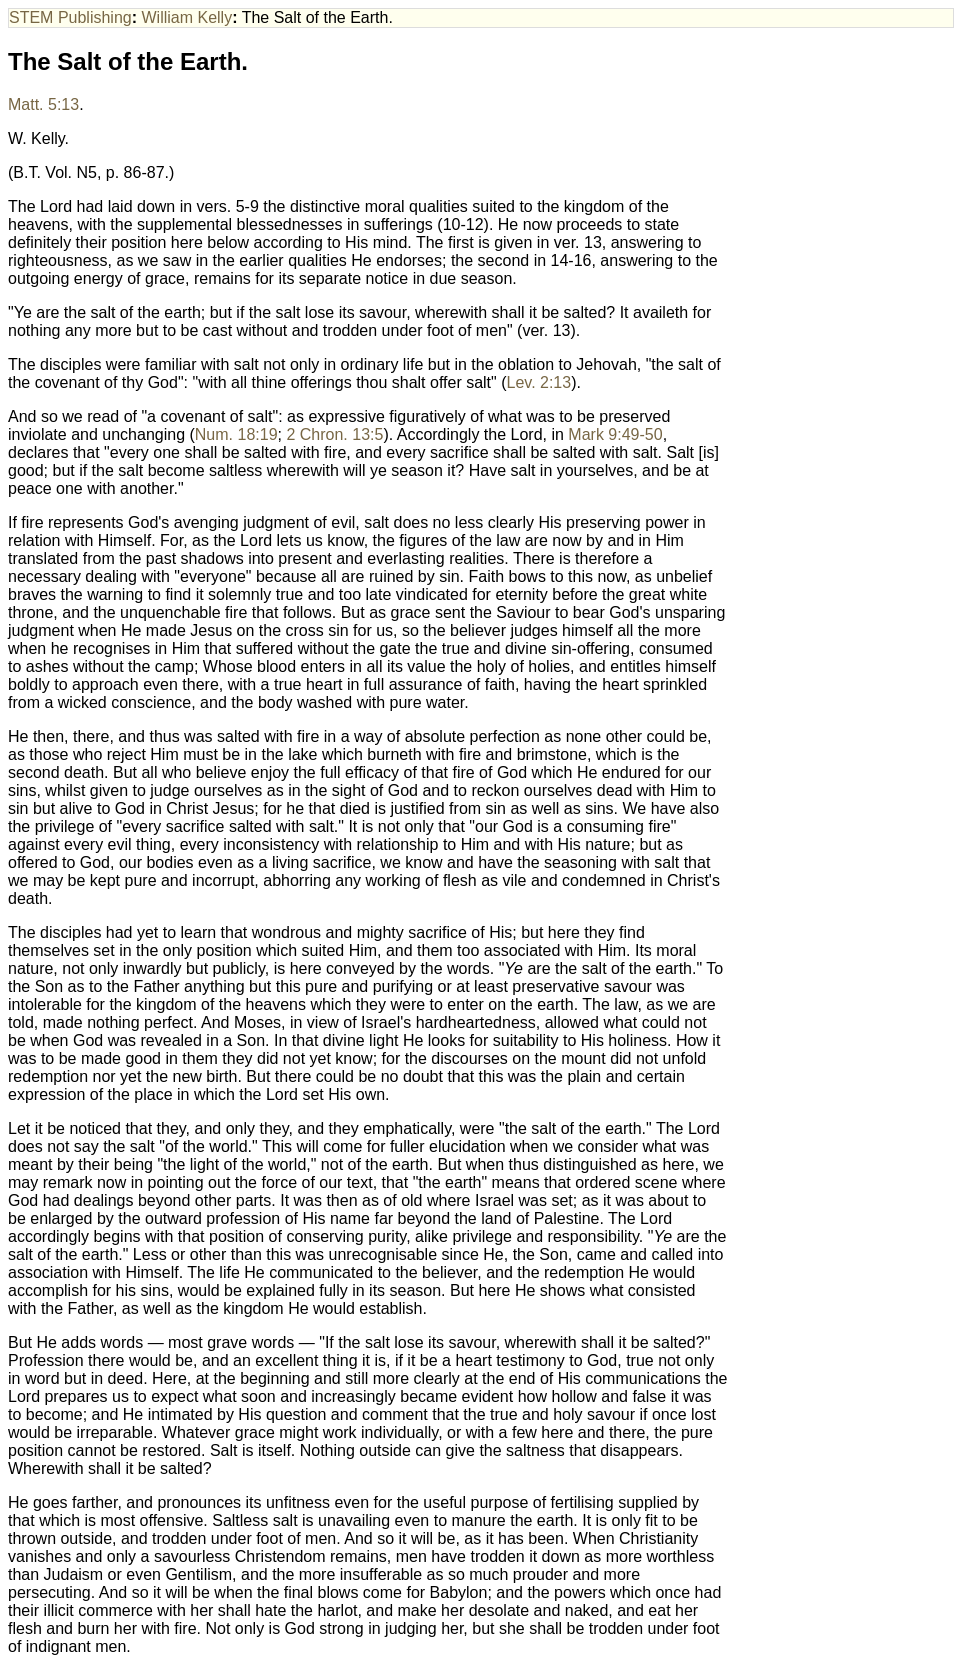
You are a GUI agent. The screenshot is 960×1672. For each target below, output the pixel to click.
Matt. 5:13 (43, 104)
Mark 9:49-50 (615, 434)
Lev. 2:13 (539, 382)
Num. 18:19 (236, 434)
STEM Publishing (70, 17)
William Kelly (187, 17)
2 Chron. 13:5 (334, 434)
